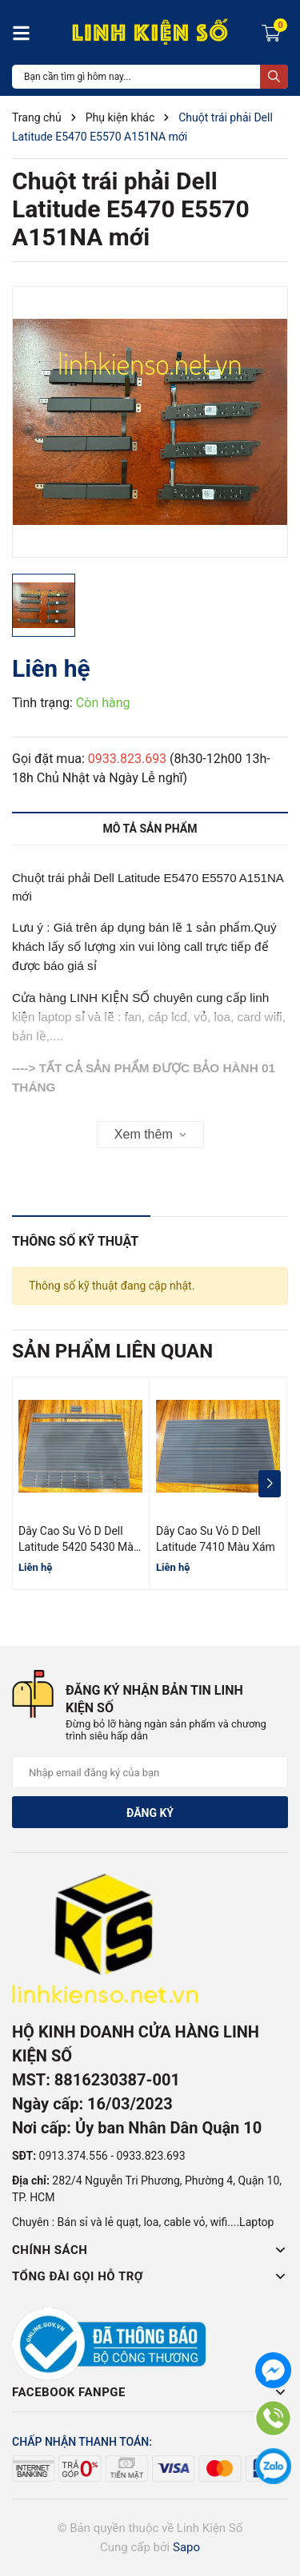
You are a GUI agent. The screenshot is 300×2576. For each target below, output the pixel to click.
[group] (150, 422)
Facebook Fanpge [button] (150, 2392)
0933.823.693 (127, 758)
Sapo (186, 2547)
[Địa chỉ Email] (150, 1772)
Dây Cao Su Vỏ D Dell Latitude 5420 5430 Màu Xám (79, 1546)
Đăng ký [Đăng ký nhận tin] (150, 1813)
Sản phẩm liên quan (112, 1351)
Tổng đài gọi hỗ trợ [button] (150, 2276)
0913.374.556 (73, 2155)
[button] (269, 1483)
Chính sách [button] (150, 2250)
